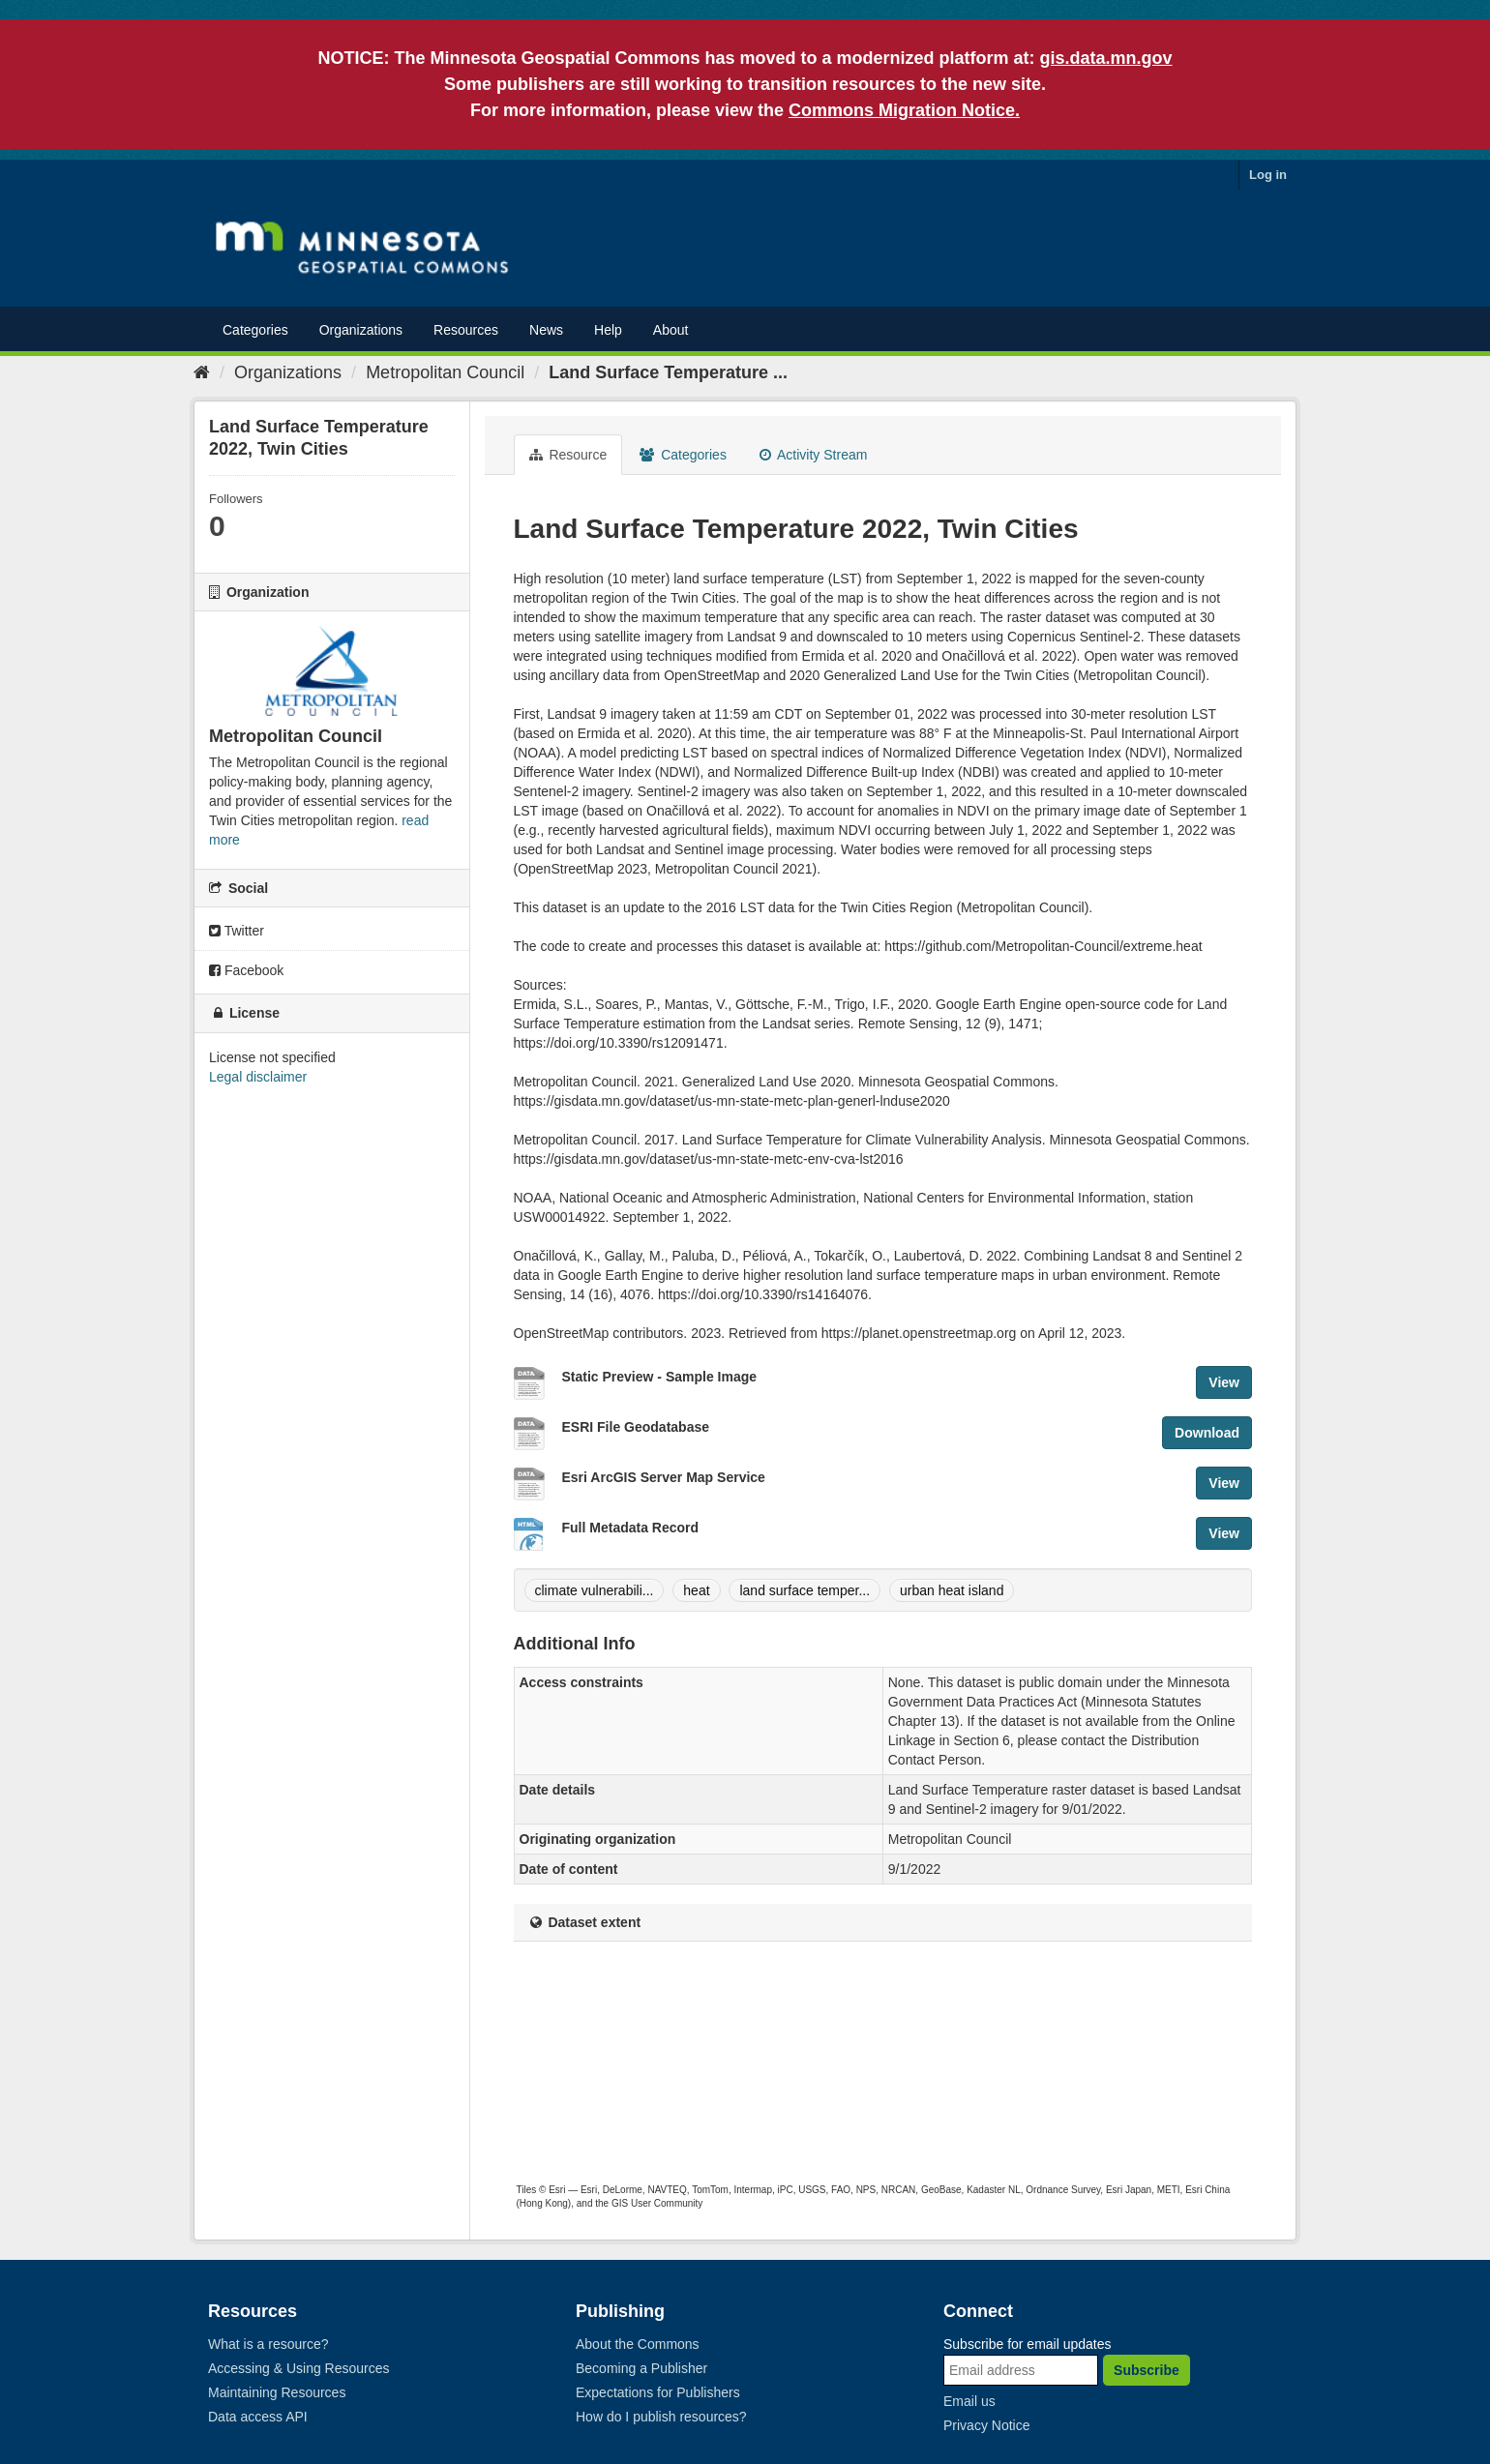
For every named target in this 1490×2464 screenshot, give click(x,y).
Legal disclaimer (258, 1076)
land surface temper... (804, 1590)
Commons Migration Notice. (904, 110)
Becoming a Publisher (641, 2368)
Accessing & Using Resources (299, 2368)
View (1223, 1382)
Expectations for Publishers (658, 2392)
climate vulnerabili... (594, 1590)
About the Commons (638, 2344)
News (546, 330)
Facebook (246, 970)
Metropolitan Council (445, 372)
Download (1207, 1432)
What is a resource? (268, 2344)
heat (696, 1590)
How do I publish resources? (661, 2416)
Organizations (360, 330)
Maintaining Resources (276, 2392)
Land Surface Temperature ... (668, 372)
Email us (969, 2401)
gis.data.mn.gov (1106, 58)
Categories (255, 330)
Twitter (236, 930)
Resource (568, 454)
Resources (465, 330)
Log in (1268, 174)
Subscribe (1146, 2370)
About (671, 330)
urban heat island (951, 1590)
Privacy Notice (986, 2425)
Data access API (258, 2416)
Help (608, 330)
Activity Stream (813, 454)
